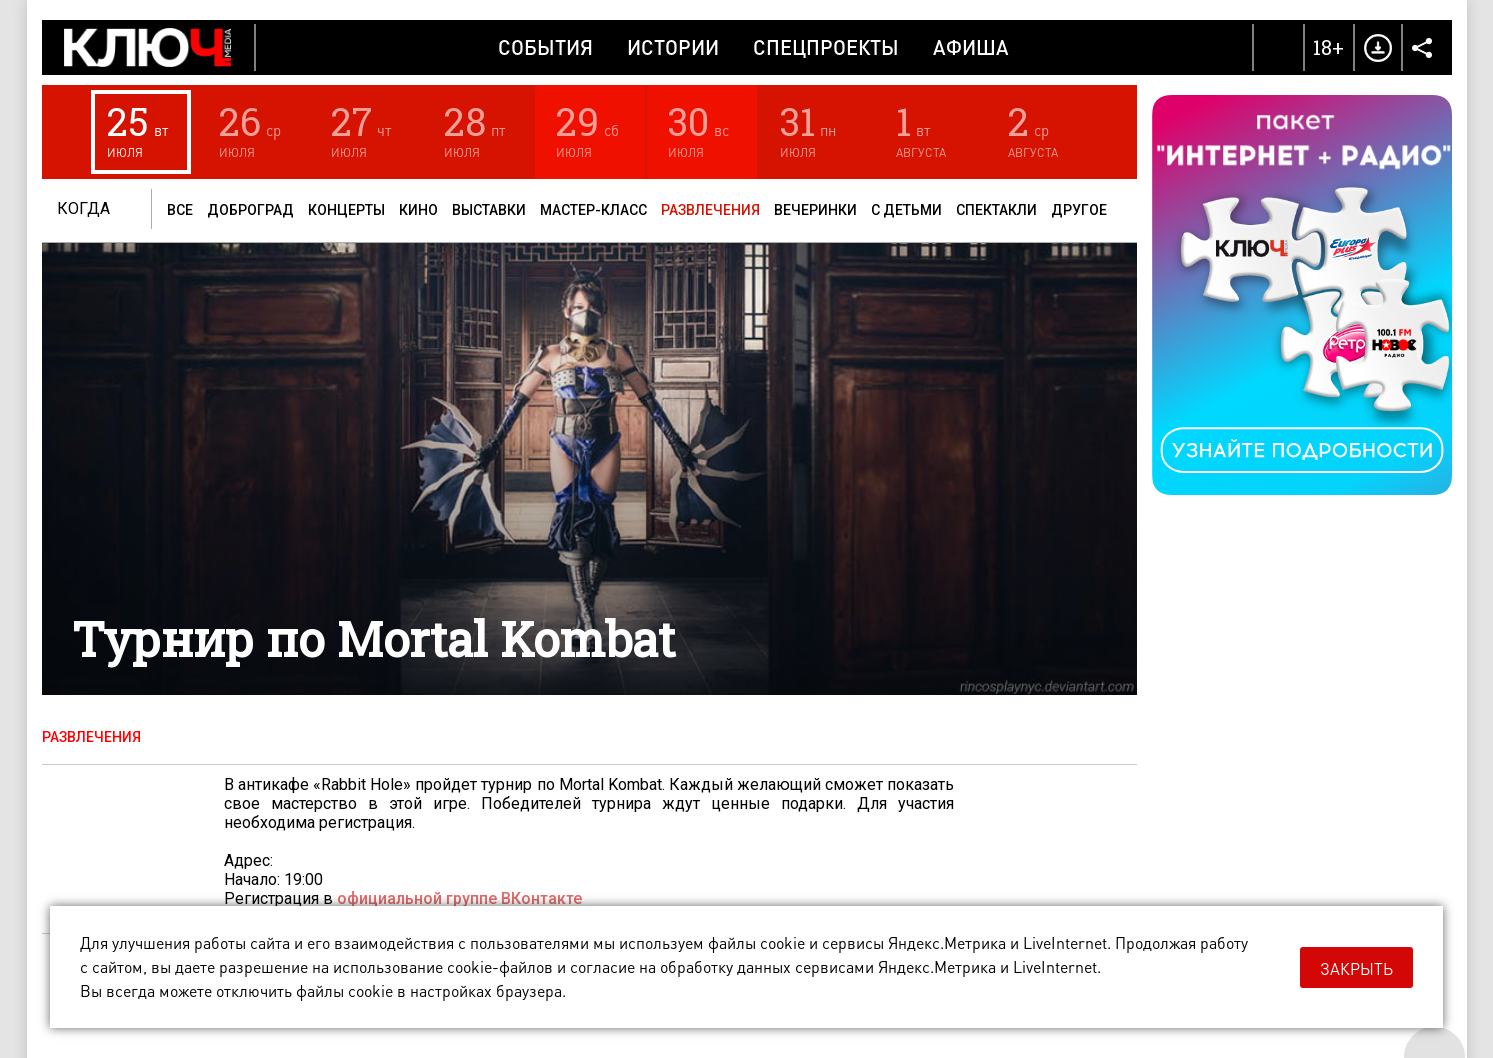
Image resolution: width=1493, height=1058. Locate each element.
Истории (673, 47)
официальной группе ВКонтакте (459, 898)
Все (180, 210)
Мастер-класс (593, 210)
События (545, 47)
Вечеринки (815, 210)
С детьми (906, 210)
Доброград (250, 210)
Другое (1079, 210)
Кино (418, 210)
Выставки (489, 210)
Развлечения (710, 210)
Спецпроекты (826, 47)
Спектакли (996, 210)
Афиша (971, 47)
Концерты (346, 210)
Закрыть (1356, 968)
